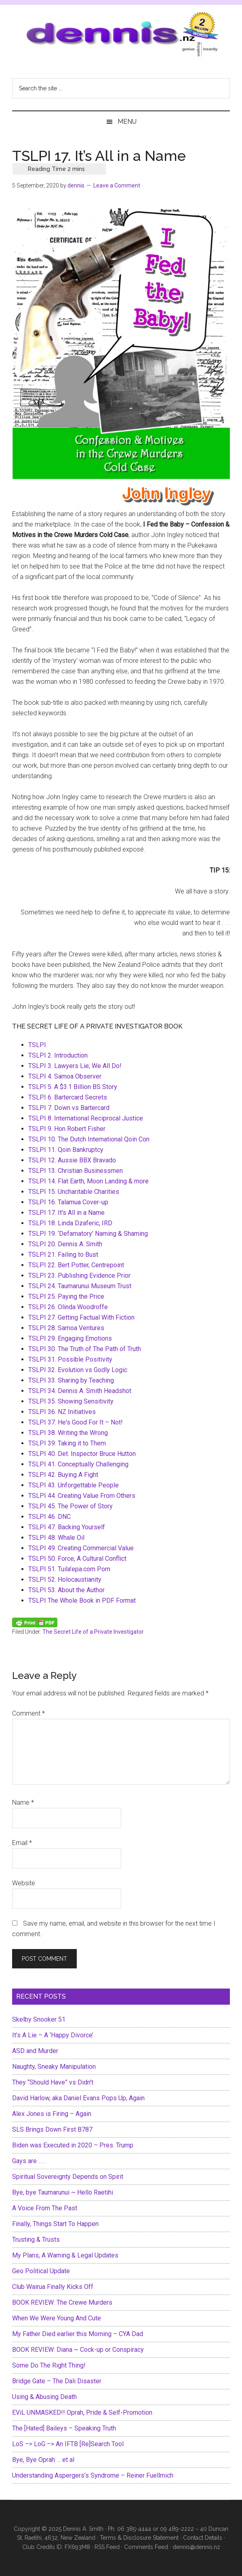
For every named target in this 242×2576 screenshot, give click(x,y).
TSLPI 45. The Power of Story (70, 1506)
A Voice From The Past (44, 2208)
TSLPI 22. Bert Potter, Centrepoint (76, 1265)
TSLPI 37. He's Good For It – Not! (75, 1422)
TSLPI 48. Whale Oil (56, 1537)
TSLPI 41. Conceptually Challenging (78, 1464)
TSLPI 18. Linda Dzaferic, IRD (70, 1223)
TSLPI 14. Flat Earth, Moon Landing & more (88, 1181)
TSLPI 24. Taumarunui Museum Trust (79, 1286)
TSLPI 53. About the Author (66, 1590)
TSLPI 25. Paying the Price (66, 1296)
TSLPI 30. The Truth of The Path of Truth (84, 1349)
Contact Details (202, 2537)
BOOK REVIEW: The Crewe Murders (62, 2302)
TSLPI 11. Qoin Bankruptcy (65, 1150)
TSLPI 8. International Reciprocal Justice (85, 1118)
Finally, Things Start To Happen (55, 2224)
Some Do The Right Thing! (49, 2365)
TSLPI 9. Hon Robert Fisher (66, 1129)
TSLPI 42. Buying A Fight (63, 1475)
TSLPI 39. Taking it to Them (67, 1443)
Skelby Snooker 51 (38, 2019)
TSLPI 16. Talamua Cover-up (68, 1202)
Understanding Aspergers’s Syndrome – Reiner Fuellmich (92, 2475)
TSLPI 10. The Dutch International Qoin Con (88, 1139)
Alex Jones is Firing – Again (51, 2114)
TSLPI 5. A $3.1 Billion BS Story (72, 1087)
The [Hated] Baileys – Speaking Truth (64, 2428)
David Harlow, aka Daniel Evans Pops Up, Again (78, 2098)
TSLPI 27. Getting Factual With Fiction (81, 1317)
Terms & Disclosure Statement (139, 2537)
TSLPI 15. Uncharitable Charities (73, 1191)
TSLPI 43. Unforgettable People (73, 1485)
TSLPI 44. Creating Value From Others (81, 1495)
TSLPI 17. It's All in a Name (66, 1212)
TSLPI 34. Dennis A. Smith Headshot (79, 1391)
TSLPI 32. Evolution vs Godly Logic (77, 1370)
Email (22, 1843)
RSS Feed (107, 2547)
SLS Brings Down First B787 (52, 2129)
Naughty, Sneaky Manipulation (54, 2066)
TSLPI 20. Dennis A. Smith (65, 1244)
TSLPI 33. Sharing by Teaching (71, 1380)
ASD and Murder (35, 2051)
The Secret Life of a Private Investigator (93, 1631)
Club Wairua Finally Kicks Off (52, 2287)
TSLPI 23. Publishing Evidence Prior (79, 1275)
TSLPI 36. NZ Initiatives (62, 1412)
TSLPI (37, 1045)
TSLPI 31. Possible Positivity (70, 1359)
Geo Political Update (41, 2271)
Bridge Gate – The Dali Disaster (56, 2381)
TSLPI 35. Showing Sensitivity (71, 1401)
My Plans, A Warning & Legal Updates (65, 2255)
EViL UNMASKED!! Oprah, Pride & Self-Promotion (82, 2412)
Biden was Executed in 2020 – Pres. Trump (72, 2145)
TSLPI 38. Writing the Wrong (68, 1433)
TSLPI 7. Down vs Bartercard (68, 1108)
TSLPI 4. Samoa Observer (64, 1076)
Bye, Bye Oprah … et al (43, 2460)
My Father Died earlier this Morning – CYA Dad (77, 2334)
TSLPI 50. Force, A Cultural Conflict (77, 1558)
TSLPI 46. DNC (49, 1516)
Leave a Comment (116, 185)
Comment (28, 1713)
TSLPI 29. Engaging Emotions (70, 1338)
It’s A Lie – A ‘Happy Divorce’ (52, 2035)
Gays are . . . (28, 2161)
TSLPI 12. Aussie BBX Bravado (72, 1160)
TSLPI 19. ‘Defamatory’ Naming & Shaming (88, 1233)
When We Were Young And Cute (56, 2318)
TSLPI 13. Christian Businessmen (75, 1171)
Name (23, 1802)
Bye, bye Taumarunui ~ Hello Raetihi (62, 2192)
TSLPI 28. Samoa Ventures (66, 1328)
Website (23, 1883)
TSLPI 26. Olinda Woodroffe (68, 1307)
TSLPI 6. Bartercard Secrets (67, 1097)
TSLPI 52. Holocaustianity (64, 1579)
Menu (127, 121)
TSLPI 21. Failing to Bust (63, 1254)
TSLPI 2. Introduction (58, 1055)
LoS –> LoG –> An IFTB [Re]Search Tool (68, 2444)
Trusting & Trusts (36, 2239)
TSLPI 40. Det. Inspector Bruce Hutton (82, 1454)
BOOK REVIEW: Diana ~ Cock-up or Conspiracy (78, 2349)
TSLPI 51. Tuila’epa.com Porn (69, 1569)
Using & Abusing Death (44, 2397)
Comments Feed (146, 2547)
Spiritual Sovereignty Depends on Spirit (67, 2176)
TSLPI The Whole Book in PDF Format (82, 1600)
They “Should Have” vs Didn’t (52, 2082)
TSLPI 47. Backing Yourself (66, 1527)
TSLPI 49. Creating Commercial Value (81, 1548)
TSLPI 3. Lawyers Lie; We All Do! (75, 1066)
